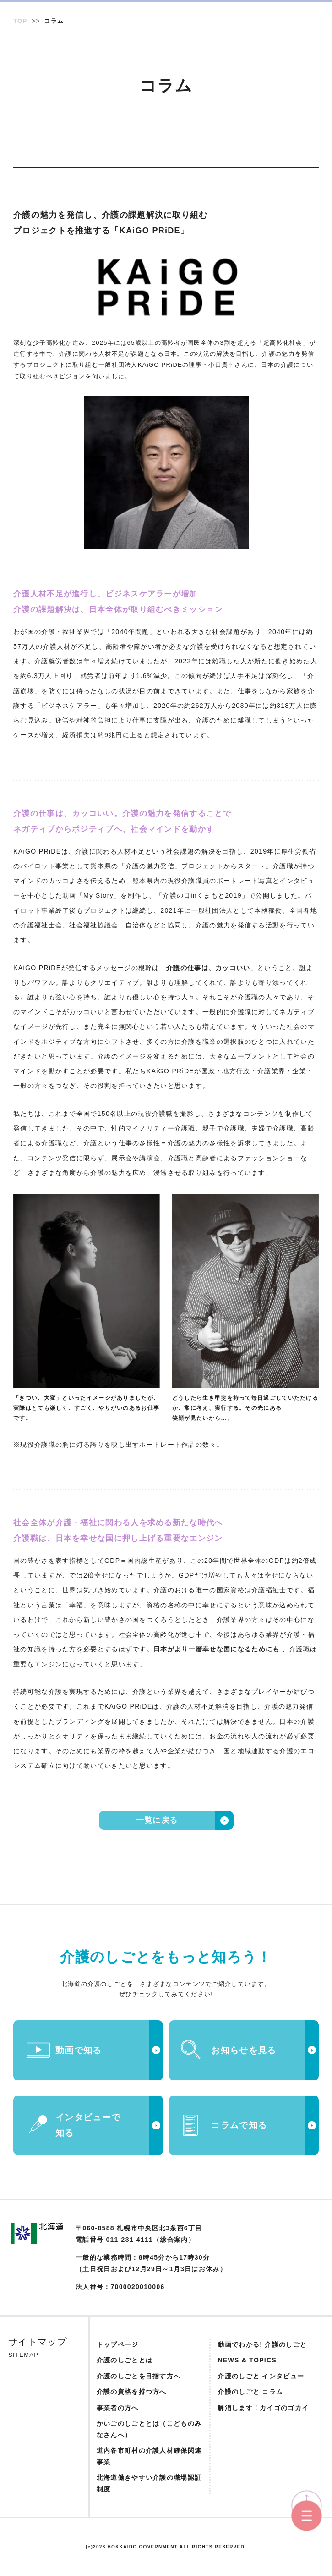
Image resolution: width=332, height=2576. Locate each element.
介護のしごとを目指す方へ (139, 2376)
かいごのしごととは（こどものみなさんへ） (149, 2429)
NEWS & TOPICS (247, 2360)
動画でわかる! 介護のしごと (262, 2344)
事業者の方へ (118, 2407)
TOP (20, 20)
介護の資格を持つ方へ (132, 2391)
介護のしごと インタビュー (261, 2376)
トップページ (118, 2344)
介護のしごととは (124, 2360)
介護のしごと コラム (250, 2391)
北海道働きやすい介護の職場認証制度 (149, 2483)
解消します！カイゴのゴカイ (263, 2407)
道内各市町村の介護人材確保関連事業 (149, 2456)
